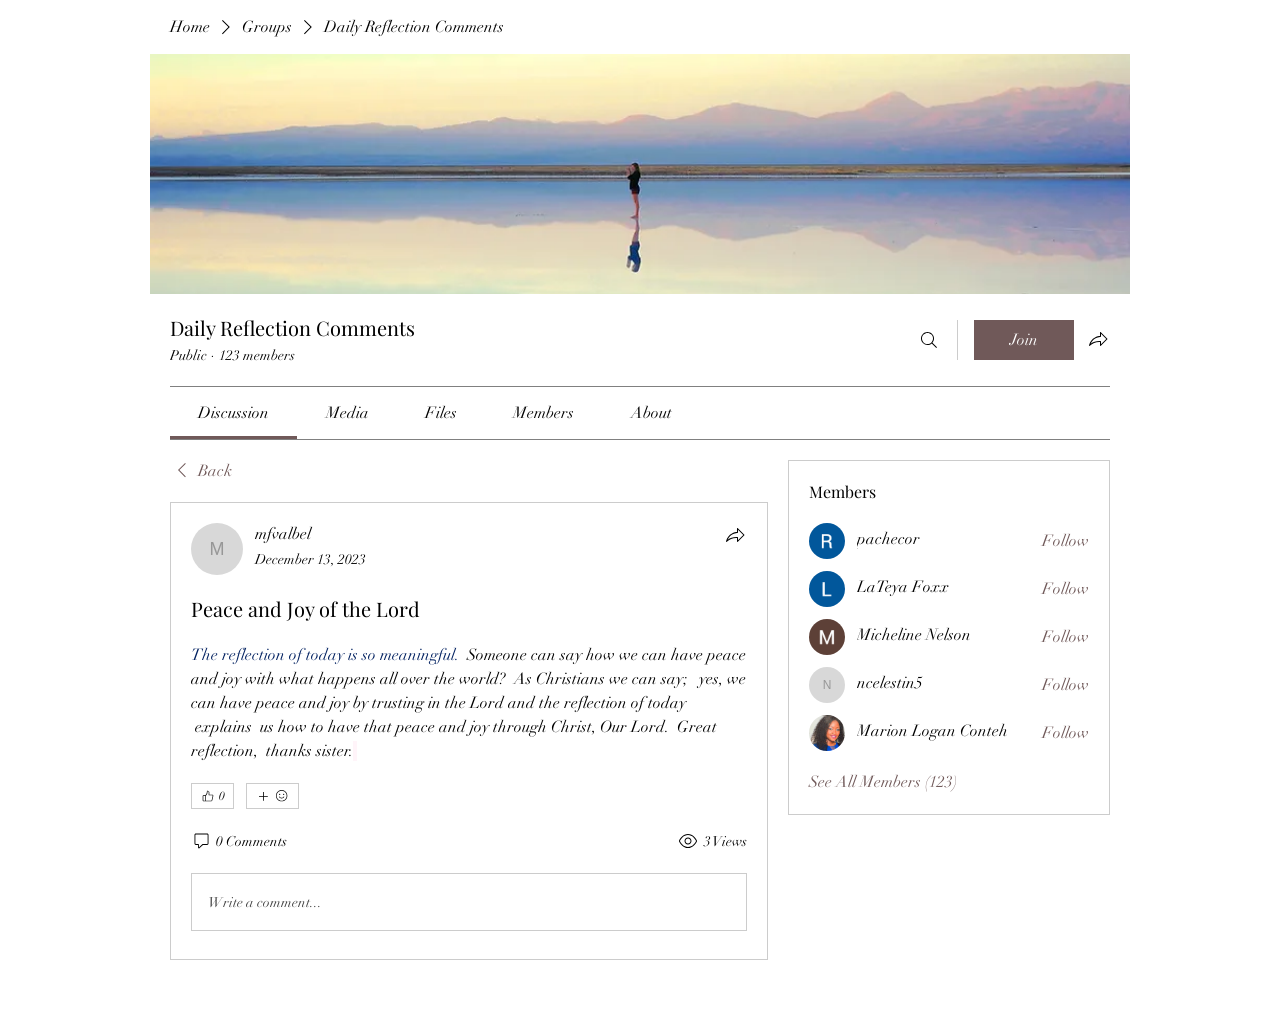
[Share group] (1098, 339)
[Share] (735, 535)
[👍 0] (212, 796)
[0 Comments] (239, 842)
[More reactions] (272, 796)
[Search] (929, 340)
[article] (469, 731)
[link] (233, 413)
